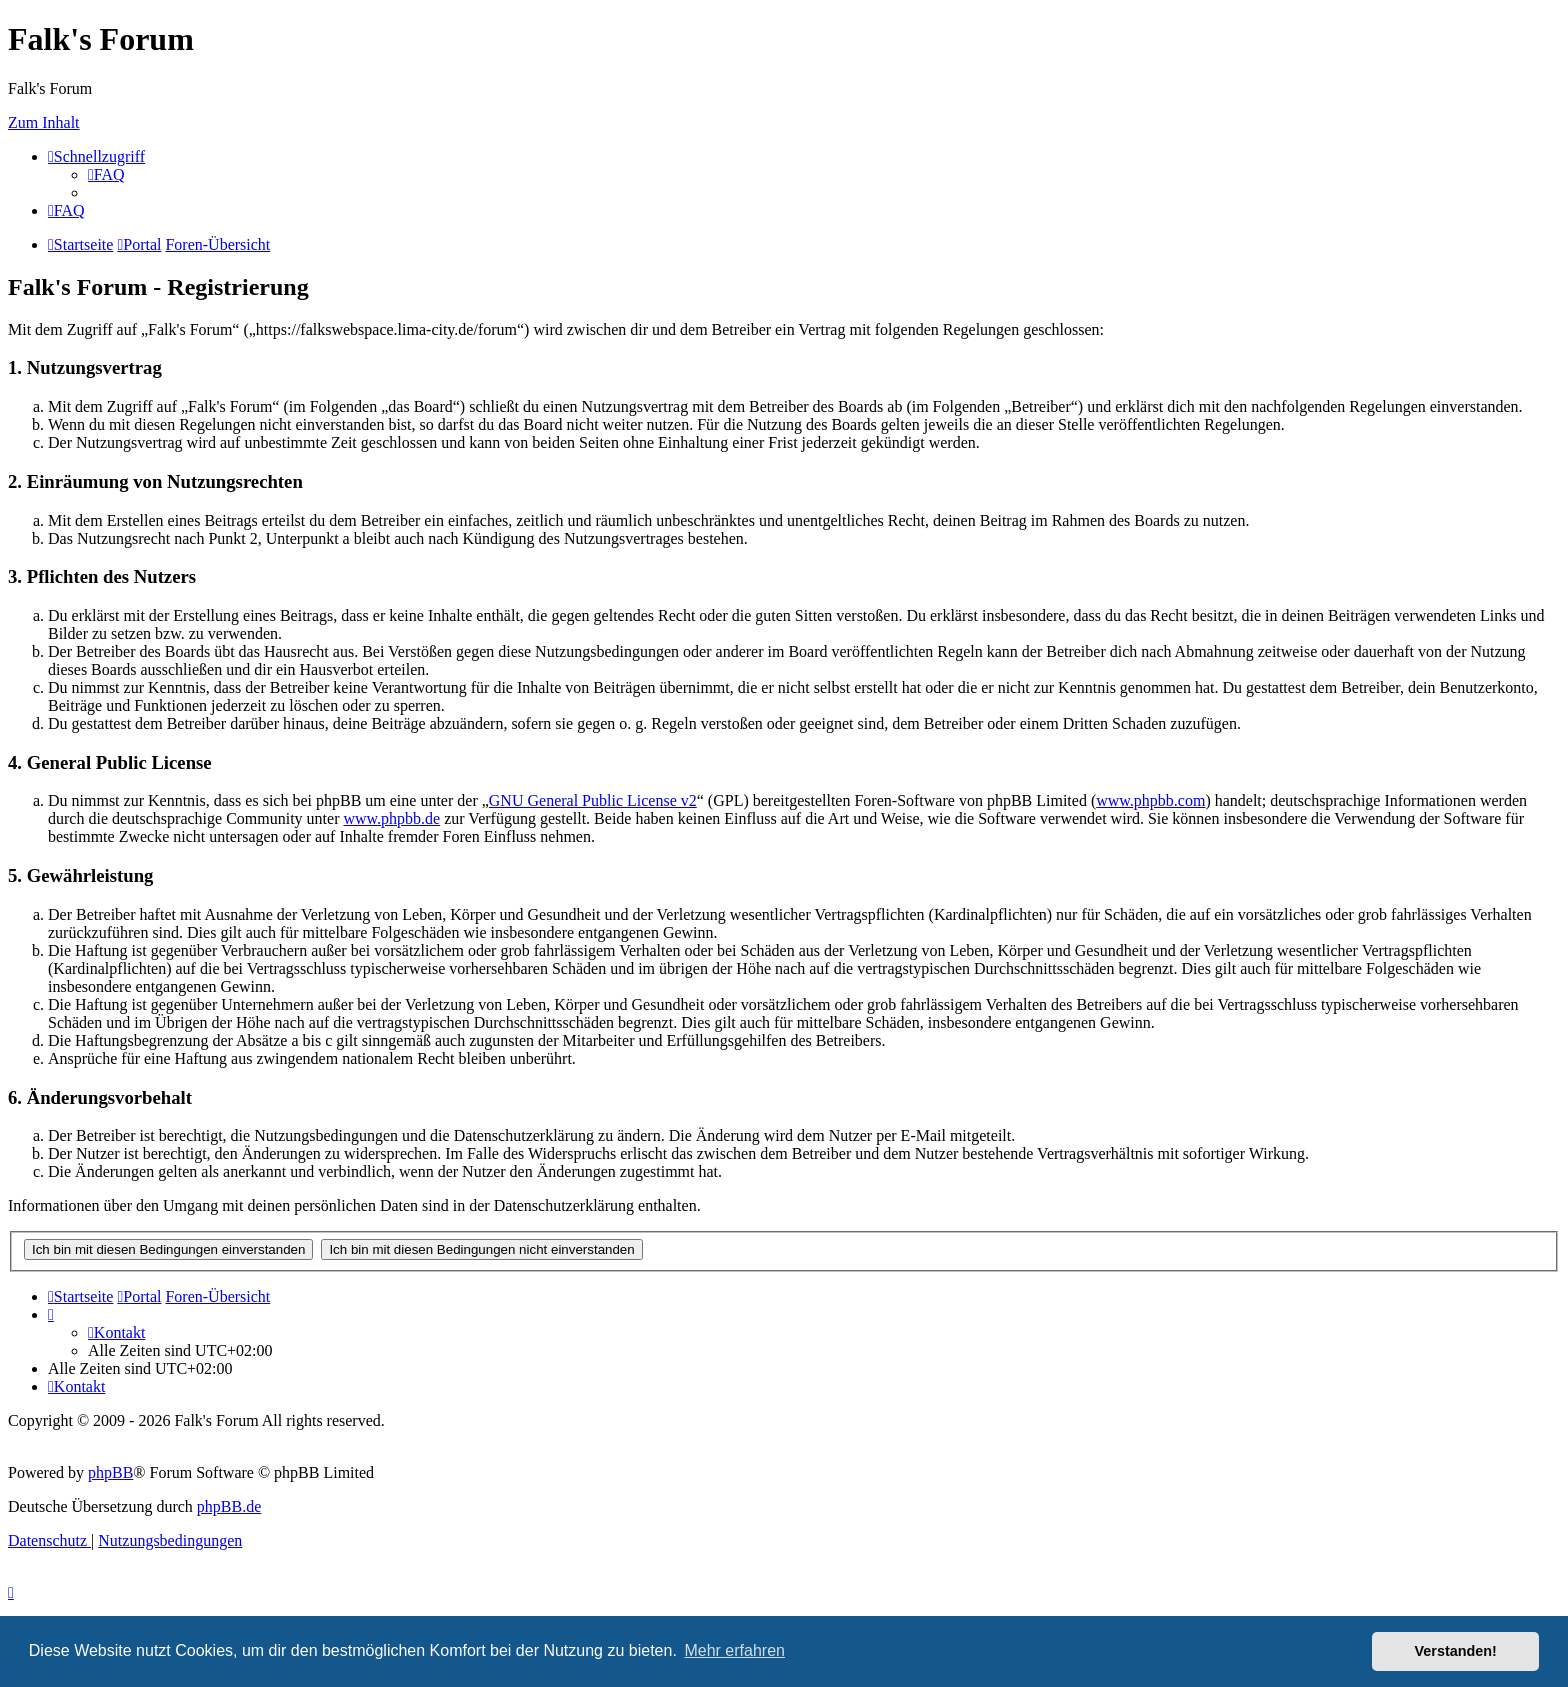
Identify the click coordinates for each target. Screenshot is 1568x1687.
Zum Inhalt (44, 122)
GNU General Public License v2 (593, 800)
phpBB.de (229, 1506)
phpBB (110, 1472)
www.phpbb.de (391, 818)
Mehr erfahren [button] (734, 1650)
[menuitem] (106, 174)
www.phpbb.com (1150, 800)
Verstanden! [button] (1456, 1651)
